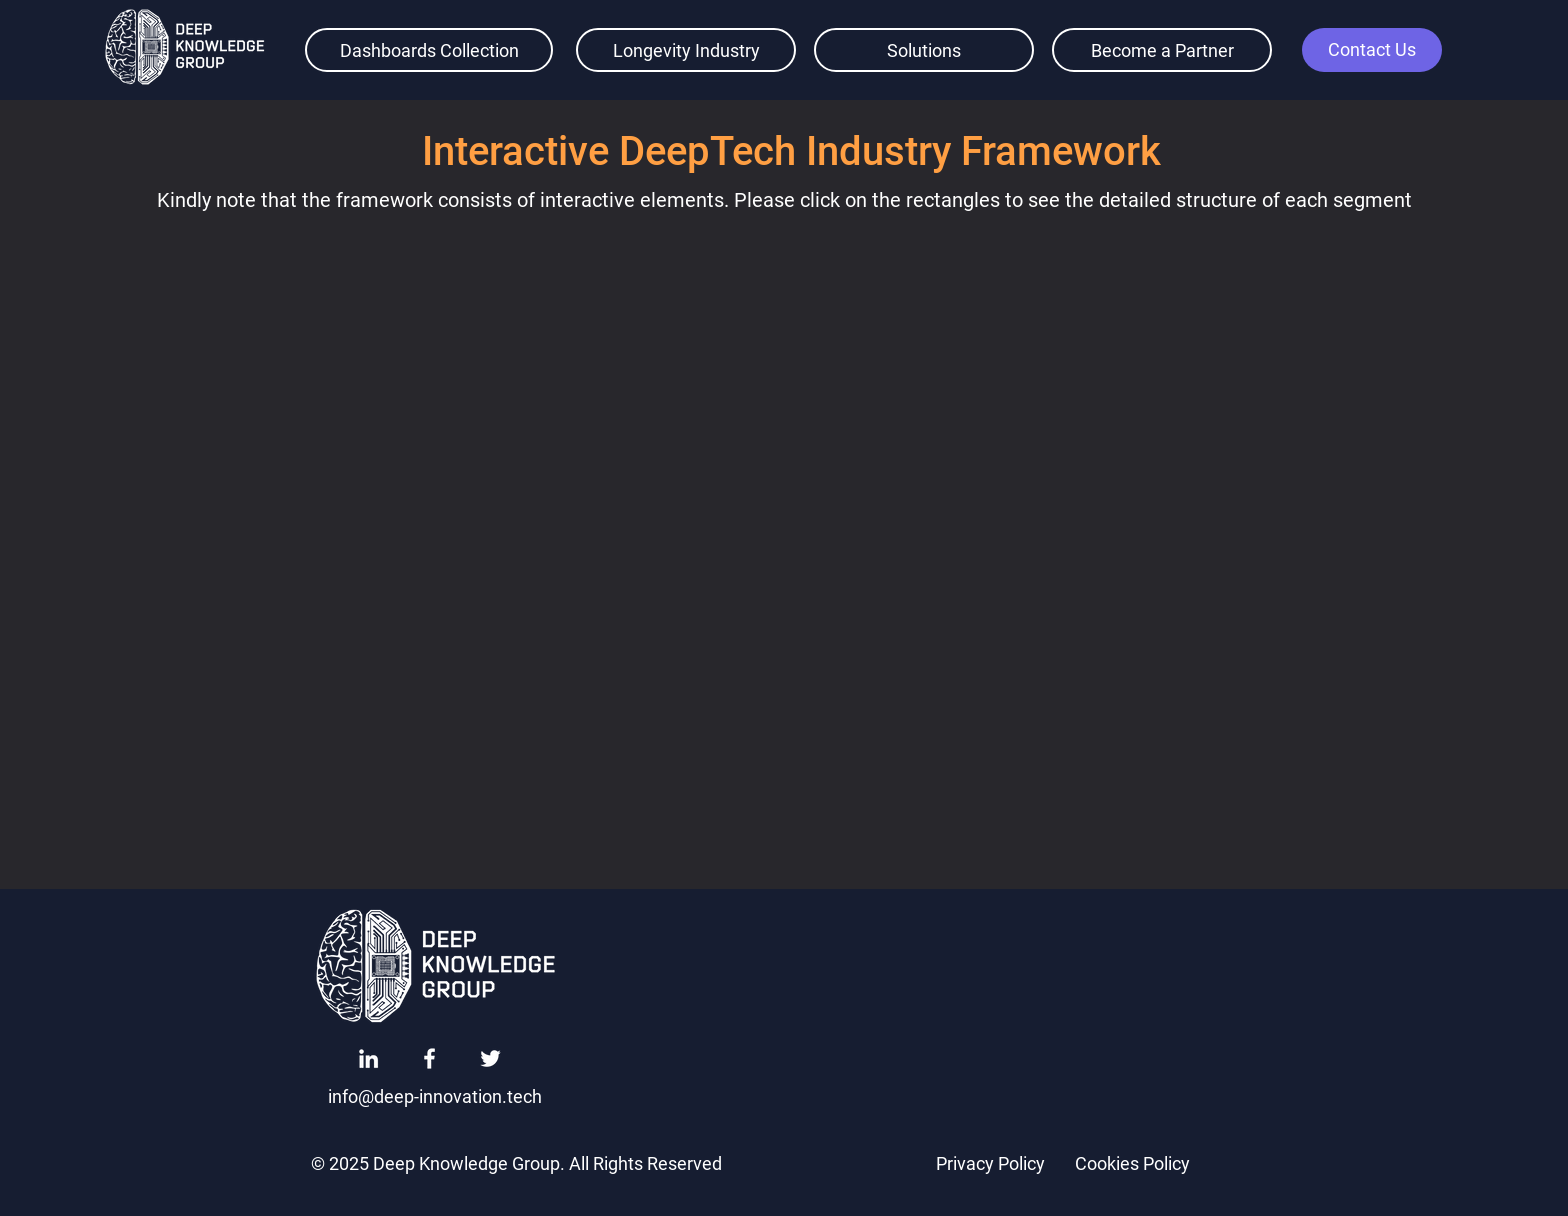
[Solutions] (924, 50)
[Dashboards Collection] (429, 50)
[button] (1372, 50)
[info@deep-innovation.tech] (435, 1096)
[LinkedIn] (368, 1058)
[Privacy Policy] (990, 1163)
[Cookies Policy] (1132, 1163)
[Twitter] (490, 1058)
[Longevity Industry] (686, 50)
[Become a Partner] (1162, 50)
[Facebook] (429, 1058)
